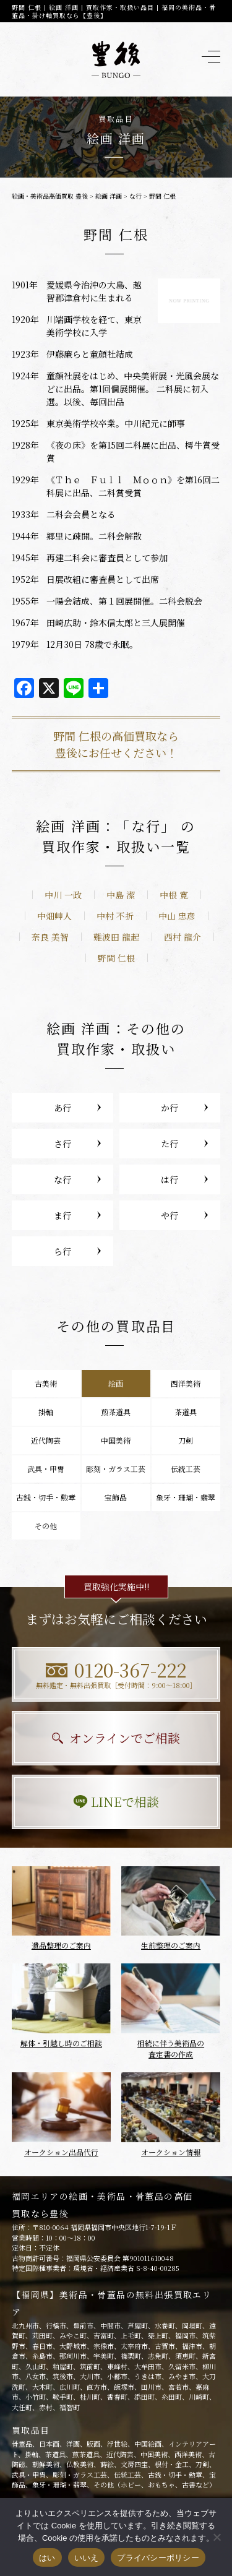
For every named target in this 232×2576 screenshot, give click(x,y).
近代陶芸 (46, 1440)
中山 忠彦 (176, 916)
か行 (169, 1107)
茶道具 (185, 1411)
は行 (169, 1179)
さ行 (62, 1143)
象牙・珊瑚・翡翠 (185, 1497)
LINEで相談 (116, 1802)
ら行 (62, 1251)
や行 (169, 1215)
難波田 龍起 (116, 937)
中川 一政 (63, 895)
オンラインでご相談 (116, 1738)
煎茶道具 (116, 1411)
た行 (169, 1143)
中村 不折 (115, 916)
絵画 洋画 (108, 195)
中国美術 (116, 1440)
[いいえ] (216, 2537)
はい (47, 2557)
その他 (46, 1525)
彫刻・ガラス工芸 (115, 1468)
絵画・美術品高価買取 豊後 (50, 195)
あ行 (62, 1107)
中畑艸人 (54, 916)
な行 (135, 195)
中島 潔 (120, 895)
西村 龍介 (182, 937)
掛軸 (45, 1411)
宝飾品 (116, 1497)
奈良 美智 (50, 937)
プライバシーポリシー (158, 2557)
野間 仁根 (116, 958)
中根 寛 (174, 895)
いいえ (86, 2557)
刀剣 (185, 1440)
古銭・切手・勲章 (45, 1497)
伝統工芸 (185, 1468)
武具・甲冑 (45, 1468)
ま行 (62, 1215)
